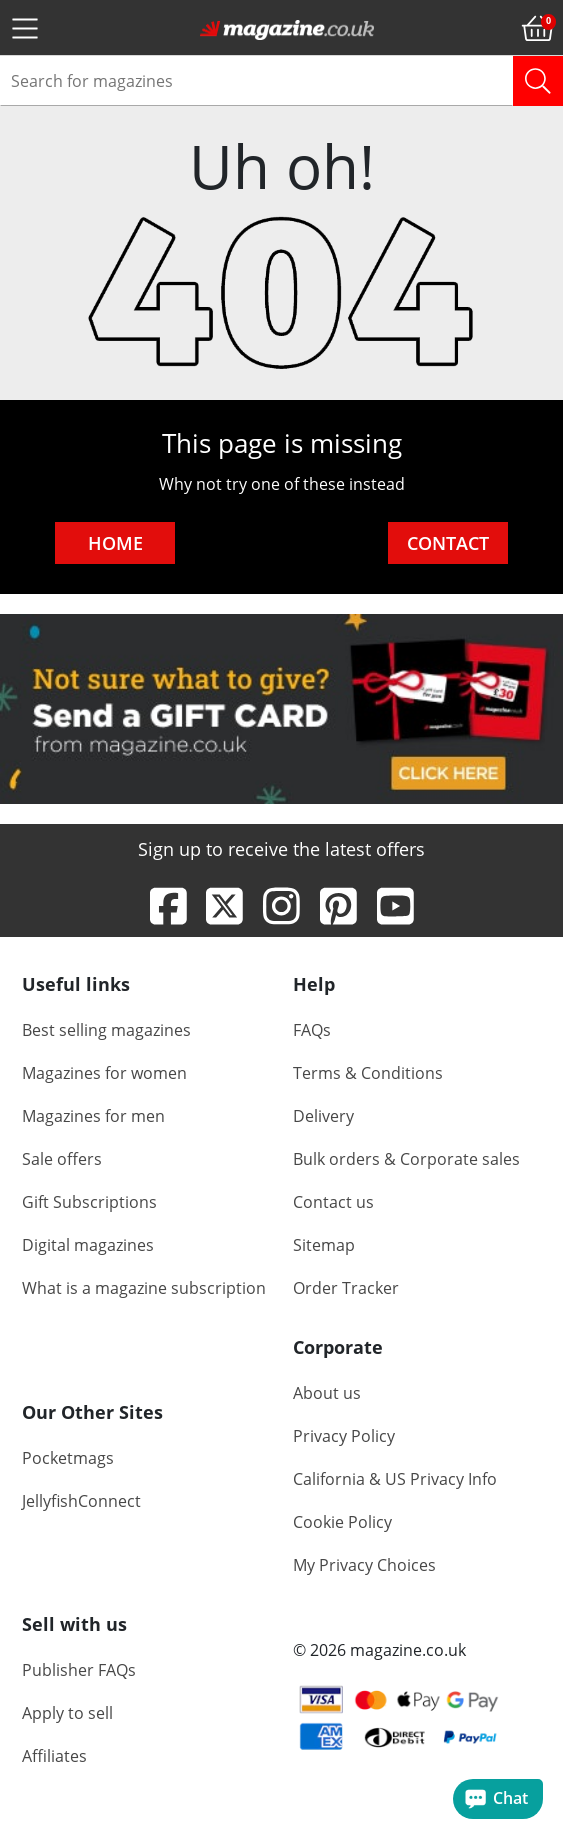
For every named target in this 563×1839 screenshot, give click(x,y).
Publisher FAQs (79, 1671)
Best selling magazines (106, 1031)
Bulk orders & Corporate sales (406, 1160)
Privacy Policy (344, 1437)
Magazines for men (93, 1117)
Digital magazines (88, 1246)
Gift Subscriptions (89, 1203)
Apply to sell (67, 1714)
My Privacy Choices (364, 1566)
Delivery (323, 1117)
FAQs (312, 1031)
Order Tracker (346, 1289)
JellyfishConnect (81, 1501)
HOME (115, 543)
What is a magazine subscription (144, 1289)
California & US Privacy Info (395, 1480)
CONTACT (448, 543)
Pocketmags (68, 1458)
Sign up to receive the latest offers (281, 849)
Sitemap (324, 1246)
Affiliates (54, 1757)
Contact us (333, 1203)
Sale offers (62, 1160)
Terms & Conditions (368, 1074)
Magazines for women (104, 1074)
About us (327, 1394)
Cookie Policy (342, 1523)
